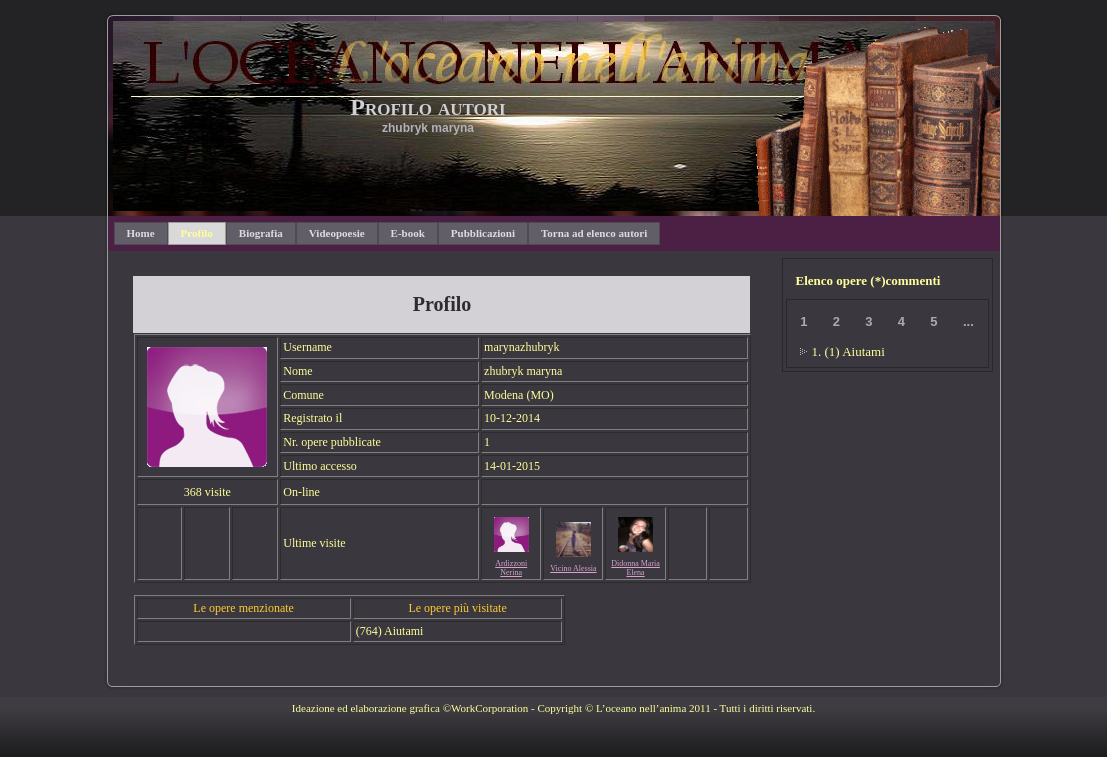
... (968, 321)
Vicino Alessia (573, 568)
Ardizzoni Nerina (511, 568)
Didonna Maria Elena (635, 568)
